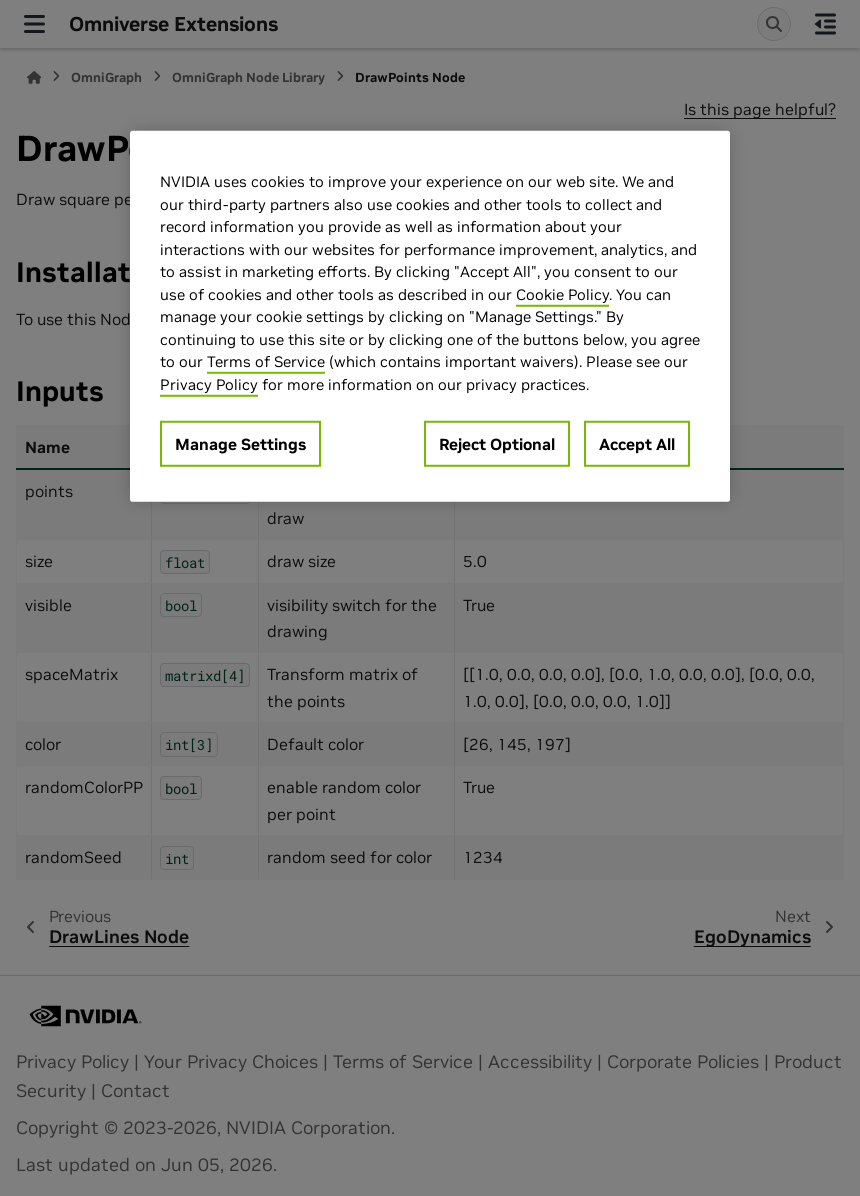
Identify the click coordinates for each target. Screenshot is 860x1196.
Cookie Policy (562, 294)
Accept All (637, 444)
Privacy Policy (209, 384)
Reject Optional (497, 444)
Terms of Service (266, 361)
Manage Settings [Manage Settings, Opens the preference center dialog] (240, 444)
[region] (430, 316)
